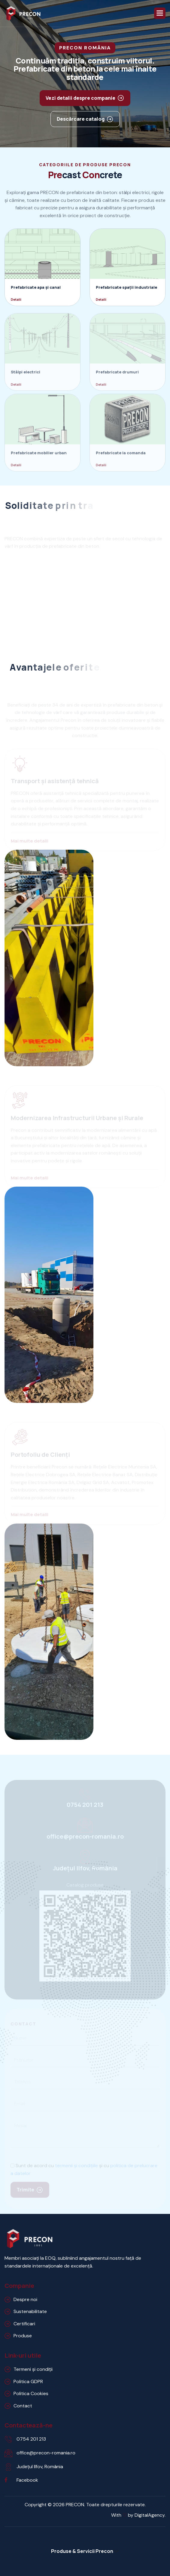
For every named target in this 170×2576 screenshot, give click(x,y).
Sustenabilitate (30, 2311)
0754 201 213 (31, 2439)
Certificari (24, 2324)
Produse (23, 2336)
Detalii (16, 299)
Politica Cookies (31, 2393)
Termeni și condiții (33, 2369)
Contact (23, 2406)
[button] (159, 13)
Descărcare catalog (81, 119)
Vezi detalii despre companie (80, 98)
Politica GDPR (28, 2381)
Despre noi (25, 2299)
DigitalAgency (150, 2515)
